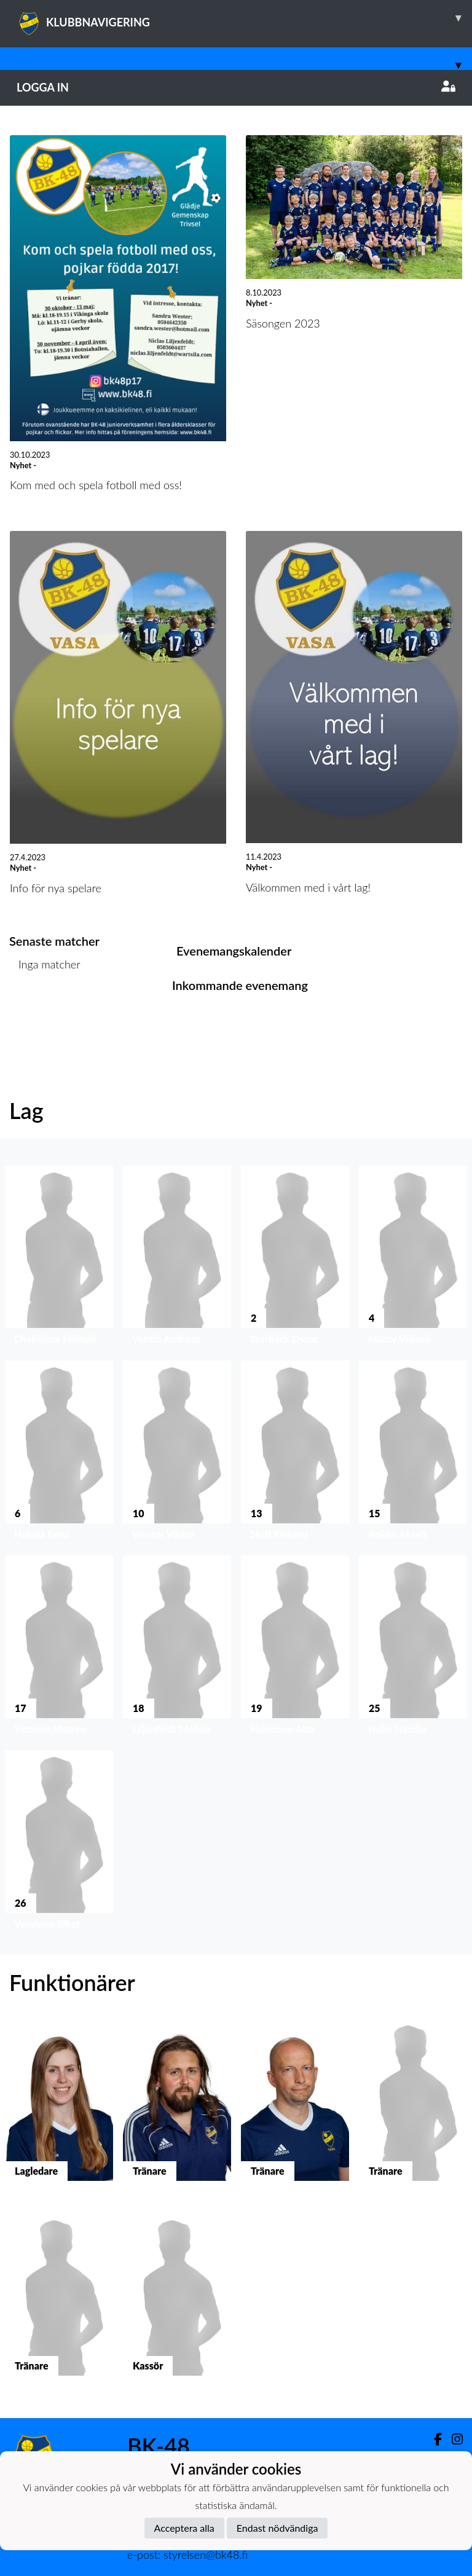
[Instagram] (452, 2439)
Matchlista (39, 1012)
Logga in (236, 87)
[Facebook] (433, 2439)
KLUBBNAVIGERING (244, 18)
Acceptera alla (184, 2528)
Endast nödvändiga (277, 2528)
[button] (59, 1258)
